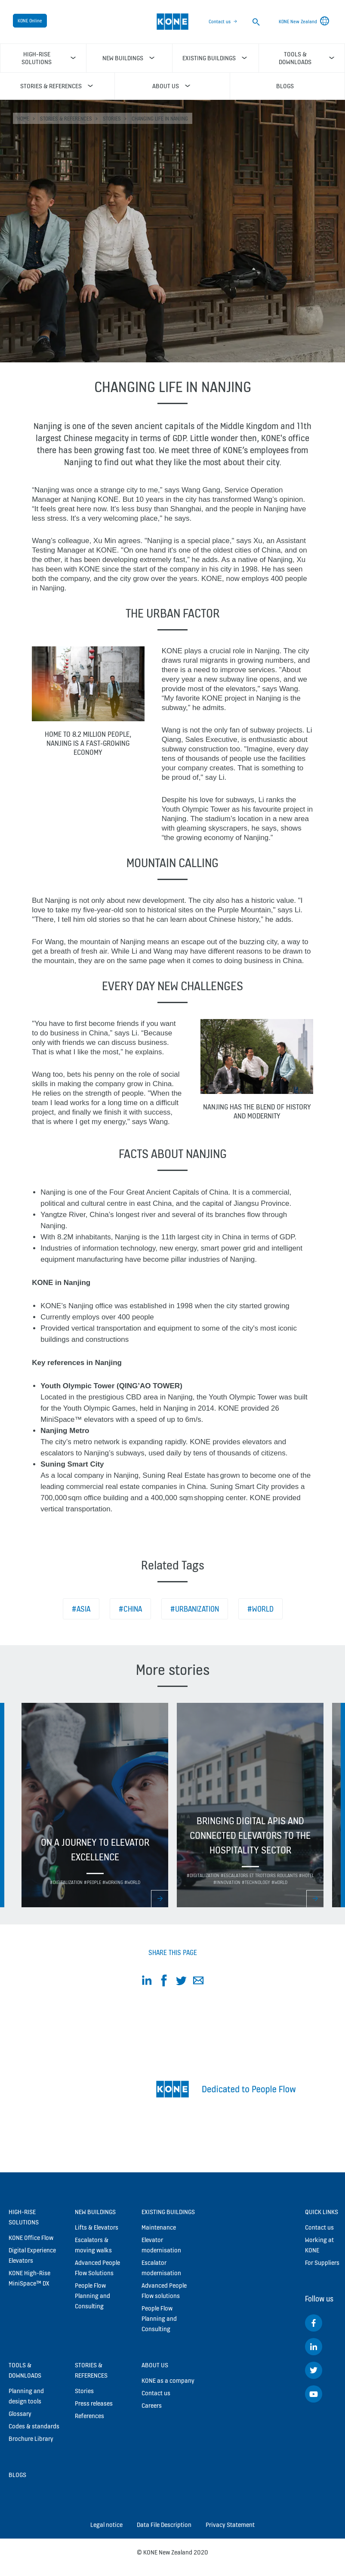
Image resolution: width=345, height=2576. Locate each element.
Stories (112, 118)
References (89, 2416)
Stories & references (66, 118)
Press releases (94, 2403)
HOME (23, 118)
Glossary (20, 2413)
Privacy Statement (230, 2524)
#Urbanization (194, 1609)
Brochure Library (31, 2438)
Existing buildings (168, 2212)
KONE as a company (168, 2380)
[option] (94, 1805)
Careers (152, 2405)
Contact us (220, 22)
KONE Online (30, 21)
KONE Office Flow (31, 2237)
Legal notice (106, 2524)
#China (130, 1609)
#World (260, 1609)
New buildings (95, 2212)
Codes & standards (34, 2426)
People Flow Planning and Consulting (92, 2295)
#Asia (81, 1609)
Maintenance (159, 2227)
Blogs (17, 2475)
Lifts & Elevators (96, 2227)
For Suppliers (322, 2262)
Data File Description (164, 2524)
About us (155, 2365)
